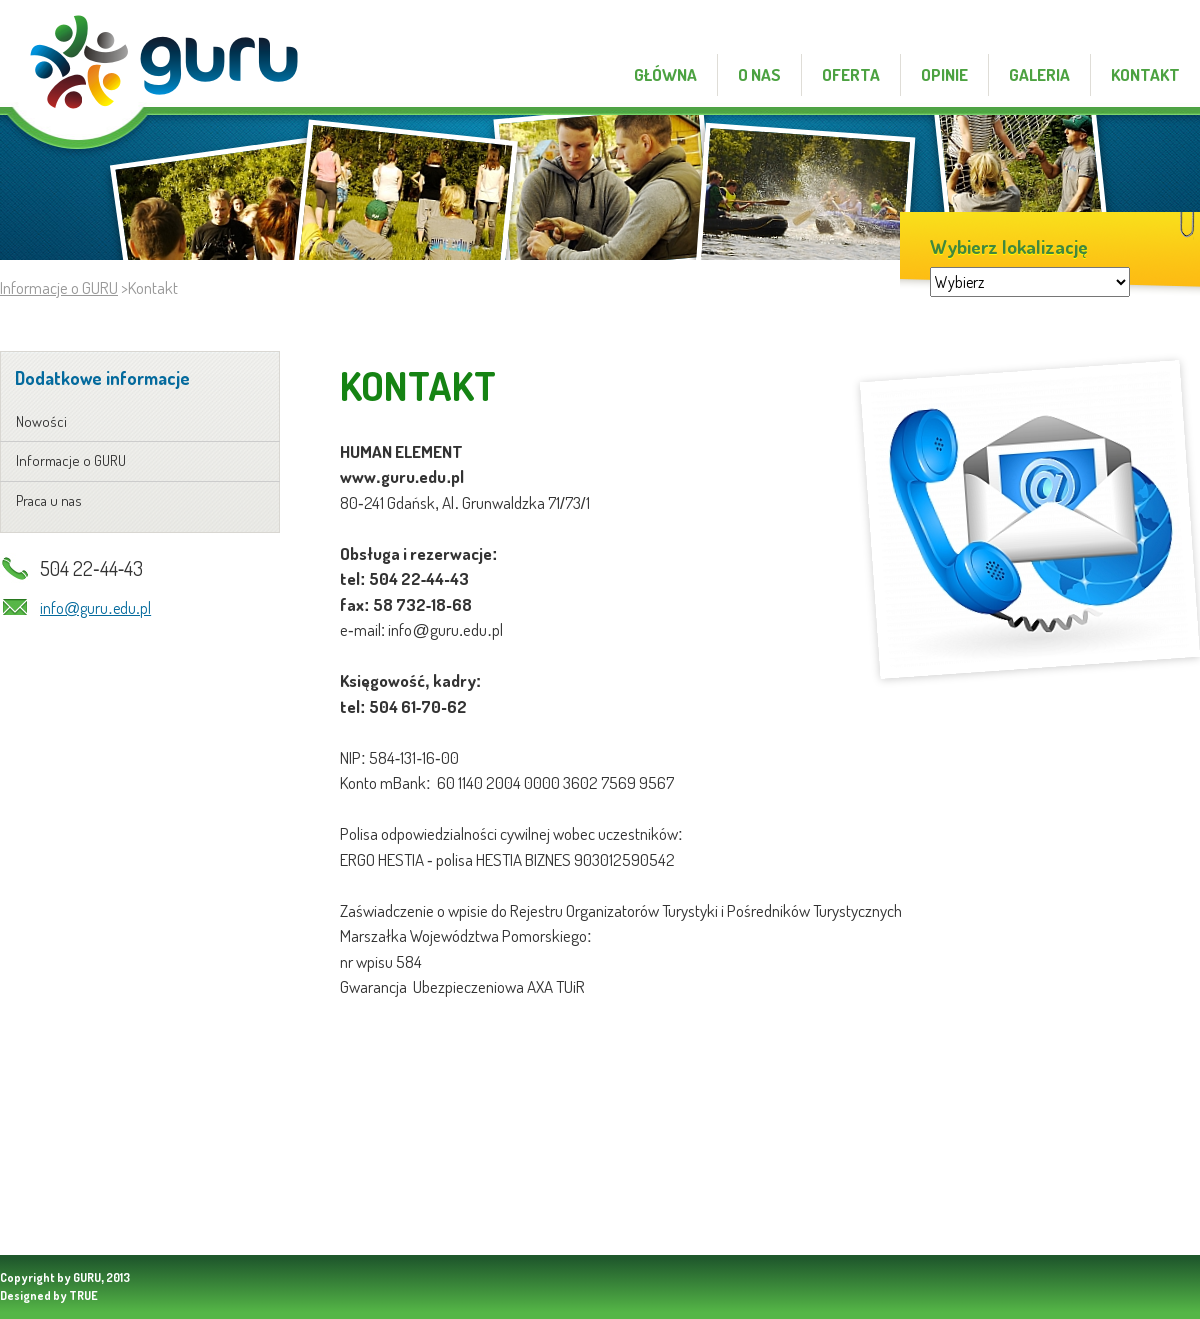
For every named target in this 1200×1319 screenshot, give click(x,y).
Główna (665, 74)
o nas (759, 74)
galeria (1039, 74)
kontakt (1164, 28)
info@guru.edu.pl (95, 608)
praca (1101, 28)
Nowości (41, 421)
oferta (851, 74)
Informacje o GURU (59, 287)
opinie (944, 74)
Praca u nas (49, 500)
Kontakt (1145, 74)
